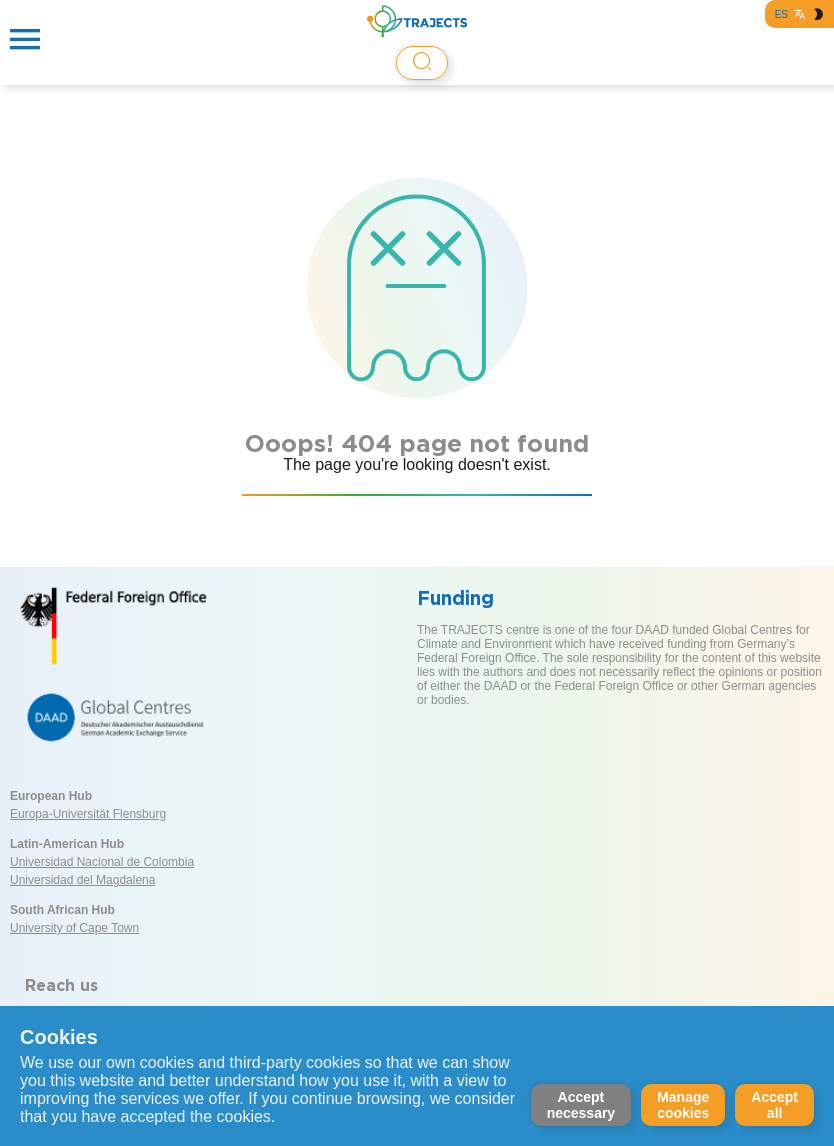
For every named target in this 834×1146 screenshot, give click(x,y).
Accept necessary (581, 1105)
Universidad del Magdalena (82, 880)
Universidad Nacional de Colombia (102, 862)
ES (781, 14)
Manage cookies (683, 1105)
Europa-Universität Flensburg (88, 814)
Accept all (774, 1105)
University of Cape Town (74, 928)
